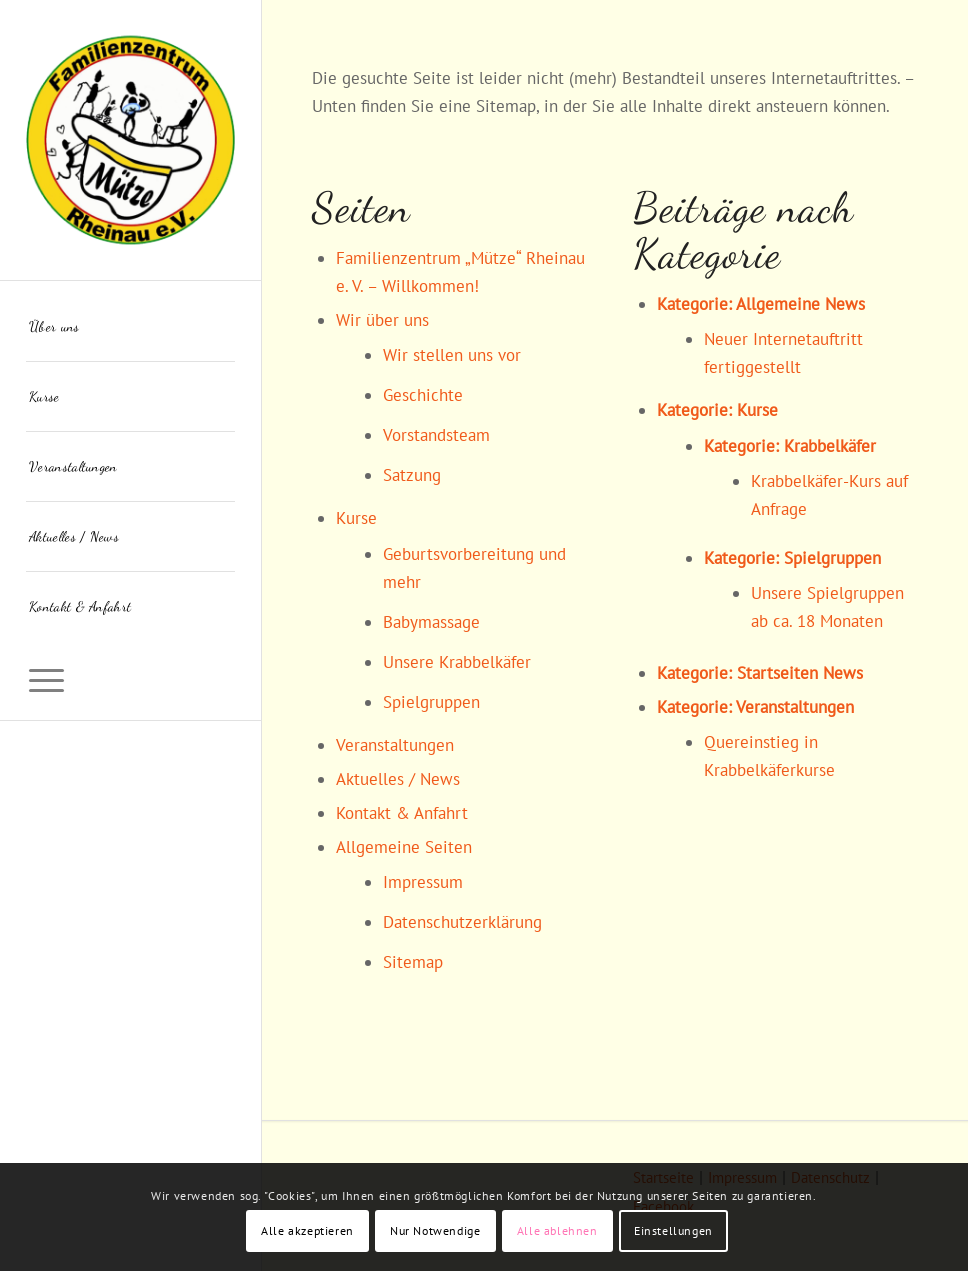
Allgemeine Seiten (404, 847)
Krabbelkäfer (830, 446)
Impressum (423, 882)
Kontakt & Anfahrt (402, 813)
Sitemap (413, 962)
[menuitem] (130, 327)
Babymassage (431, 622)
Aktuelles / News (398, 779)
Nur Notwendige (435, 1230)
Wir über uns (382, 320)
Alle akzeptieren (307, 1230)
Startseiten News (800, 673)
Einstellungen (673, 1230)
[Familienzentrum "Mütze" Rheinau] (130, 140)
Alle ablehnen (557, 1230)
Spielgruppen (431, 702)
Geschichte (423, 395)
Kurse (356, 518)
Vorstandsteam (436, 435)
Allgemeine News (800, 304)
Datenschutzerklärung (462, 922)
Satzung (412, 475)
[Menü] (130, 675)
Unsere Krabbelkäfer (457, 662)
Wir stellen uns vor (452, 355)
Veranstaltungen (395, 745)
